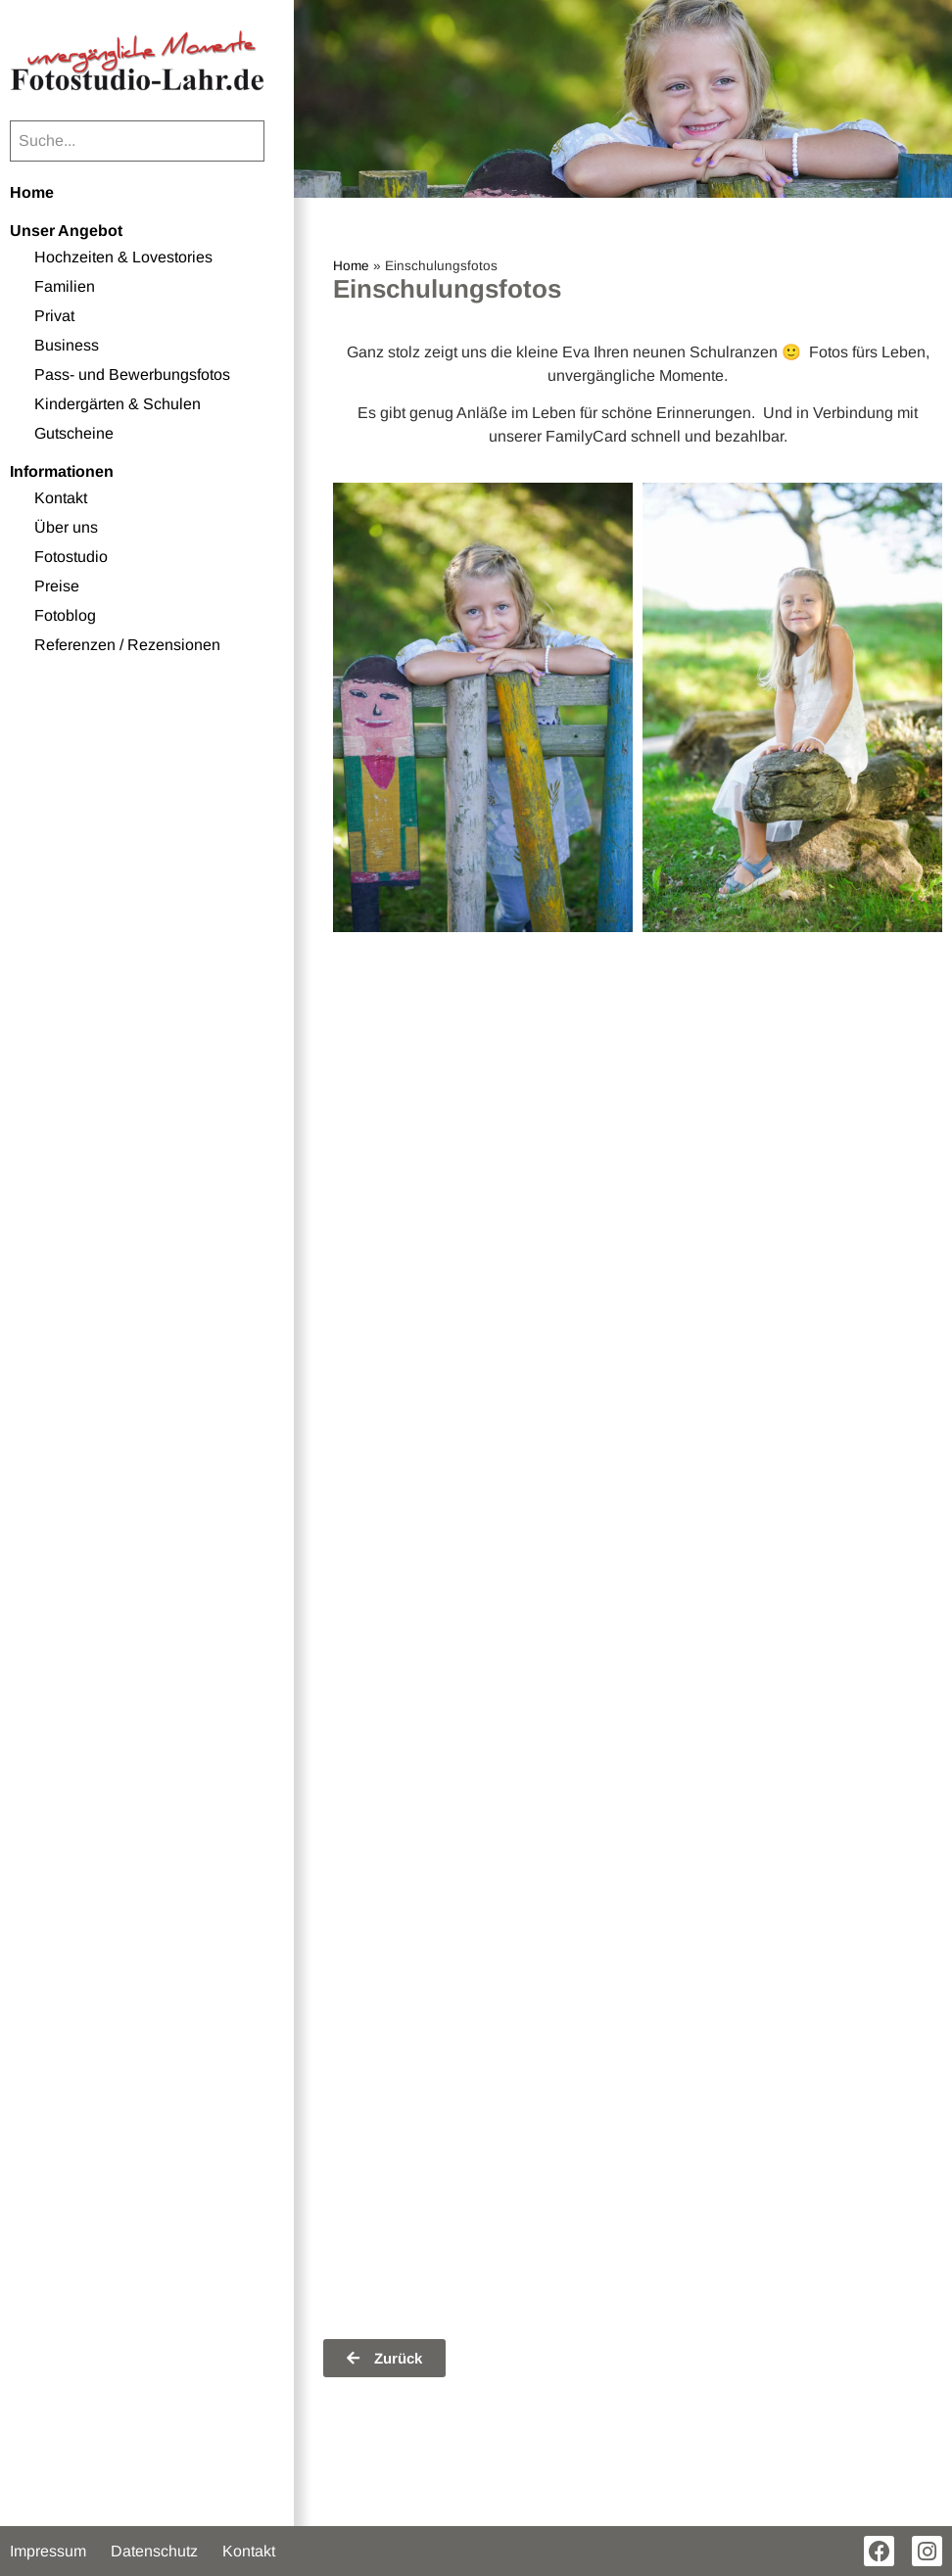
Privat (54, 315)
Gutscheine (74, 433)
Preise (56, 586)
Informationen (62, 471)
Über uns (66, 527)
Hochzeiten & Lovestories (123, 257)
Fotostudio (71, 556)
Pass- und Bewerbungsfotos (132, 374)
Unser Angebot (66, 230)
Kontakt (60, 498)
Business (66, 345)
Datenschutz (154, 2551)
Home (32, 192)
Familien (64, 286)
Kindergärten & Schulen (117, 404)
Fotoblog (65, 615)
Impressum (48, 2551)
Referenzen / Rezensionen (127, 644)
